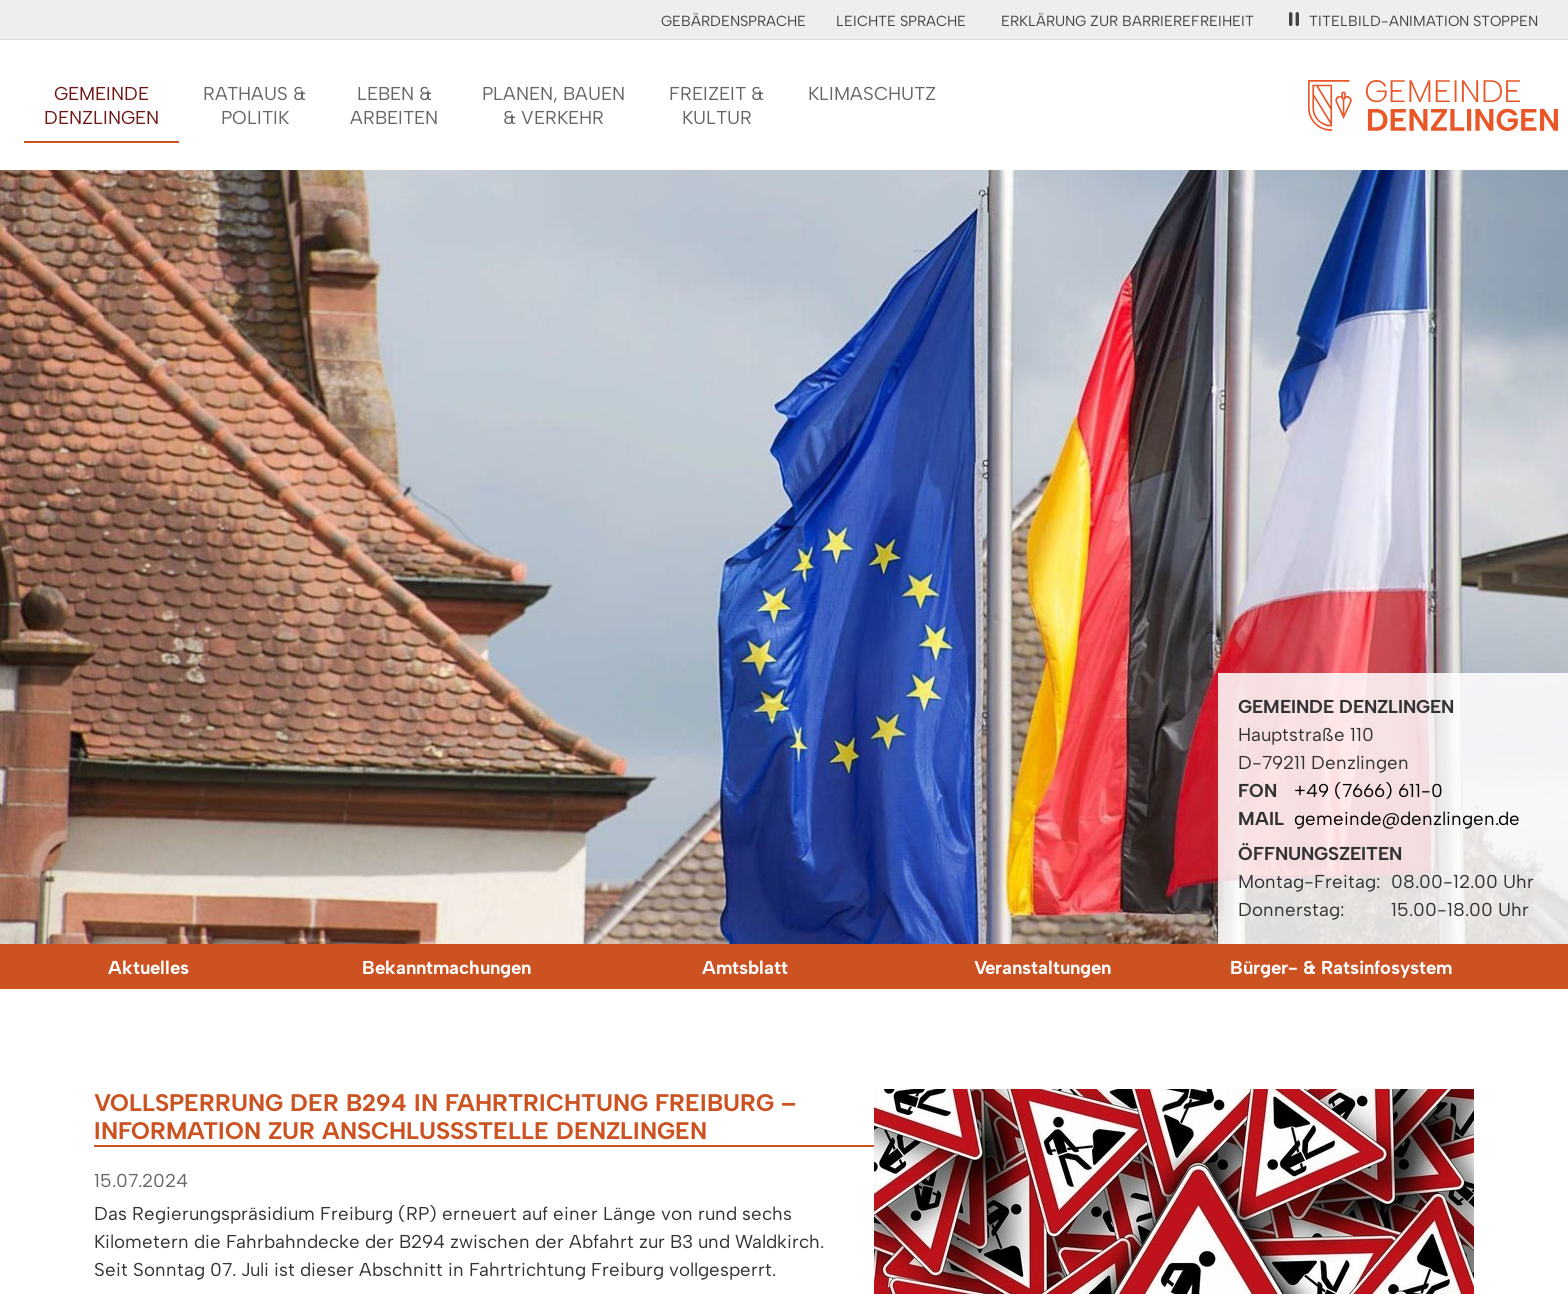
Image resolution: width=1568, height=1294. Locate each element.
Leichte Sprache (901, 21)
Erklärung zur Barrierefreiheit (1127, 21)
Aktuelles (148, 967)
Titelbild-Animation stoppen (1413, 21)
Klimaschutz (872, 93)
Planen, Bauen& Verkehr (553, 105)
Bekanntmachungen (446, 967)
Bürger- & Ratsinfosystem (1341, 967)
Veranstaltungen (1042, 967)
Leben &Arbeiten (394, 105)
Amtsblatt (745, 967)
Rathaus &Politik (254, 105)
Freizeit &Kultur (716, 105)
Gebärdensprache (733, 21)
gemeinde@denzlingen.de (1407, 818)
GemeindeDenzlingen (101, 105)
